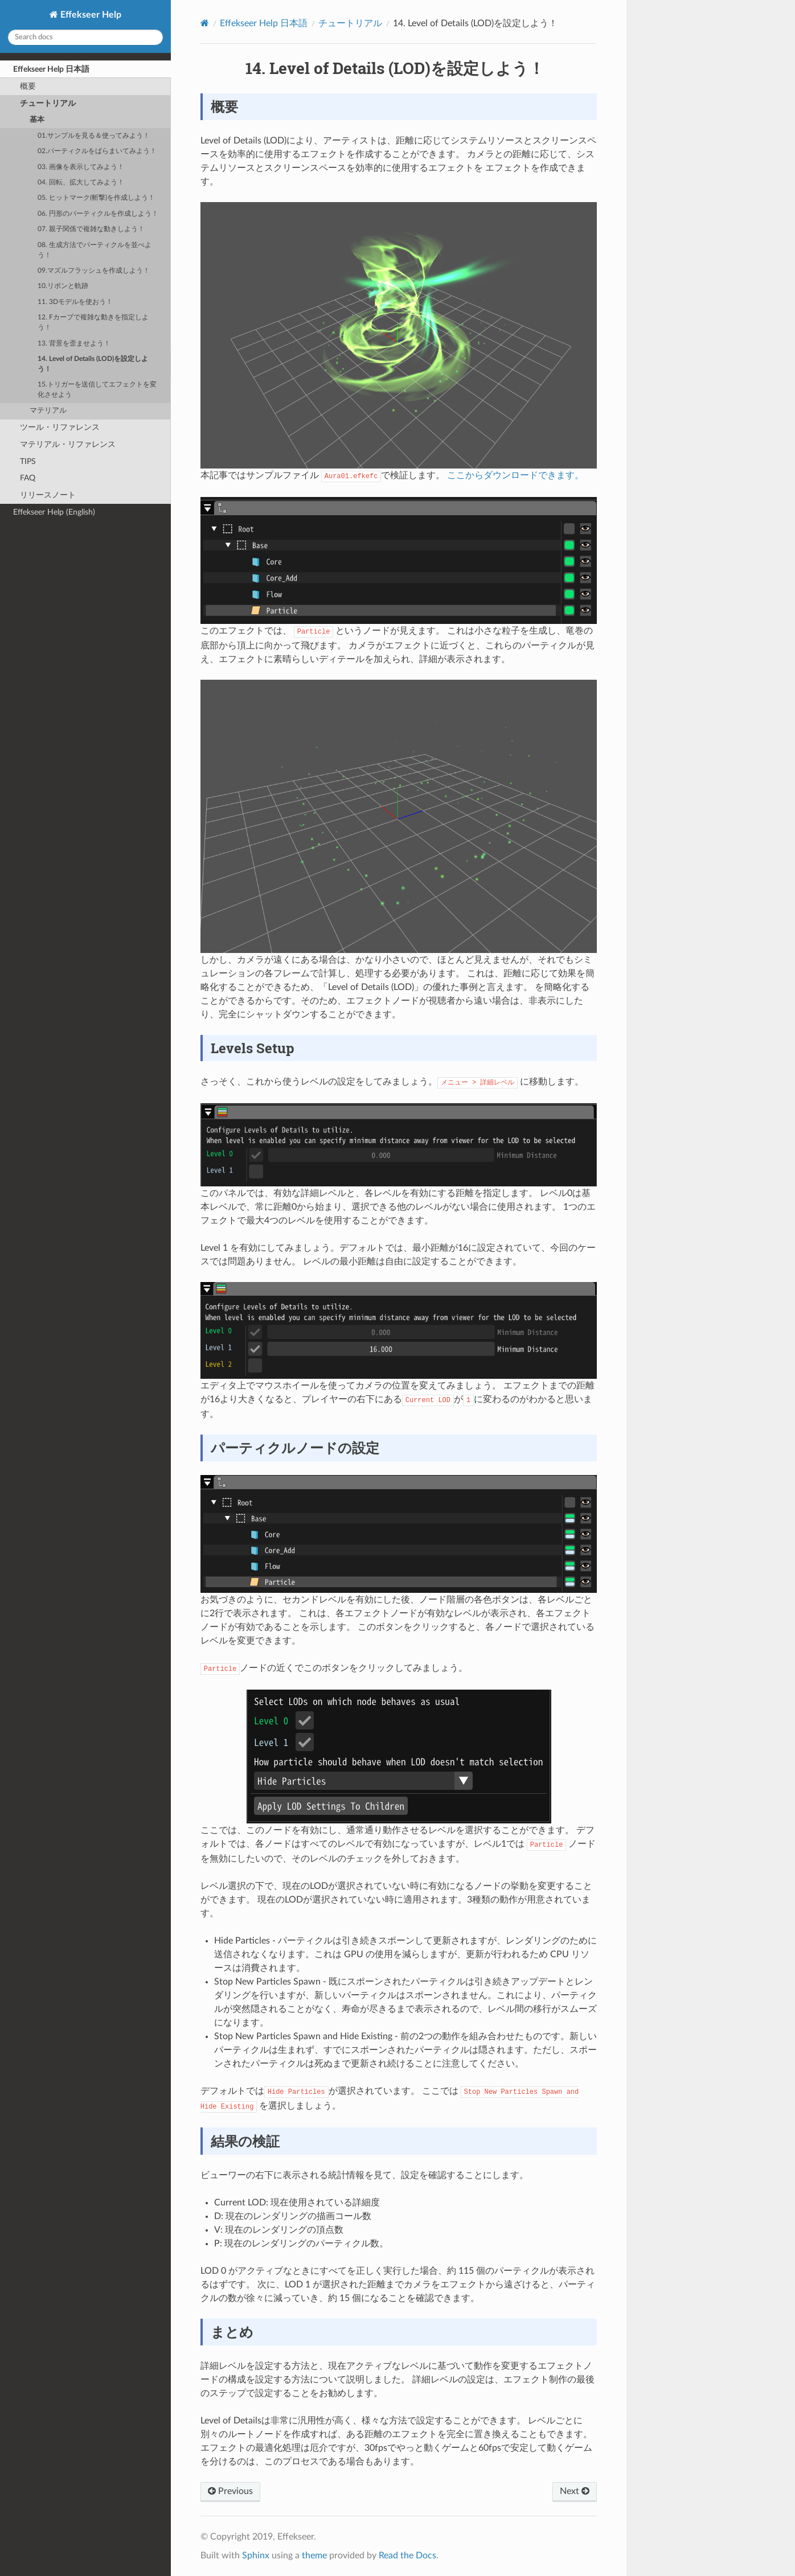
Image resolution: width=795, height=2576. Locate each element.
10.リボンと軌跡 (63, 286)
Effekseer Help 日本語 (51, 69)
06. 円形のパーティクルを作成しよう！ (98, 214)
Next (574, 2491)
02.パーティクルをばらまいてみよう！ (97, 151)
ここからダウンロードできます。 (515, 475)
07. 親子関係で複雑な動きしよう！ (91, 229)
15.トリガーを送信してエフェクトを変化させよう (97, 389)
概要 (28, 86)
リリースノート (48, 495)
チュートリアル (48, 103)
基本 (37, 120)
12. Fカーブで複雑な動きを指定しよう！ (93, 322)
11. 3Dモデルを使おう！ (75, 302)
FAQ (27, 478)
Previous (230, 2491)
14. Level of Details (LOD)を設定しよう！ (93, 364)
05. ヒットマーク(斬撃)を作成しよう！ (96, 198)
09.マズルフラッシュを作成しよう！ (94, 271)
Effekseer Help (89, 14)
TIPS (28, 461)
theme (314, 2555)
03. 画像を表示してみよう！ (81, 167)
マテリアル (48, 410)
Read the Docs (407, 2555)
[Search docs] (85, 37)
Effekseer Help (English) (54, 512)
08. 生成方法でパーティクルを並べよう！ (94, 250)
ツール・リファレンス (60, 427)
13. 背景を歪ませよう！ (74, 343)
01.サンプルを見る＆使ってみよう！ (94, 136)
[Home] (204, 23)
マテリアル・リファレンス (68, 444)
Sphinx (255, 2555)
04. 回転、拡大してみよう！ (81, 182)
